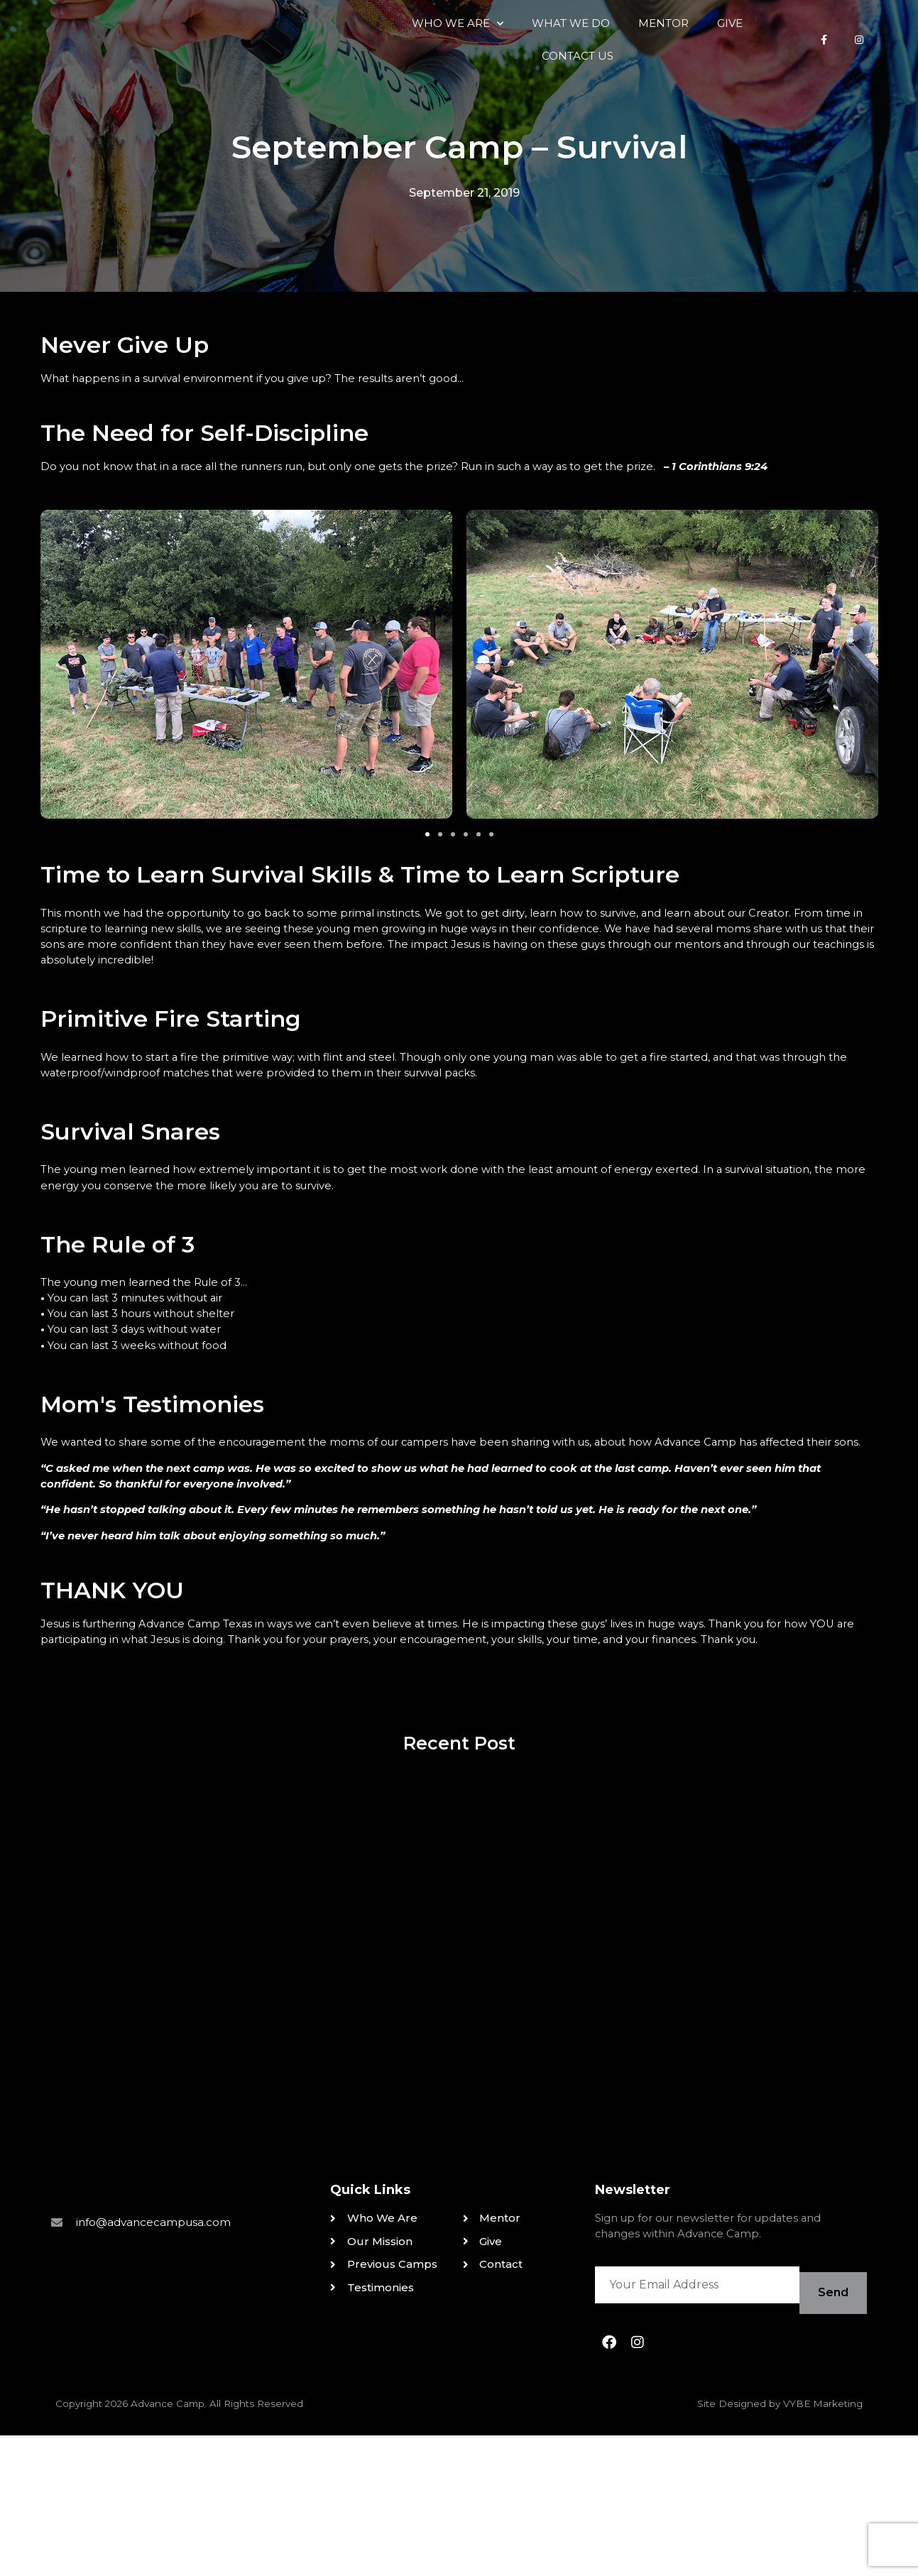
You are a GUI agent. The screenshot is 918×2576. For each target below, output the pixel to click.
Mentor (528, 60)
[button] (427, 907)
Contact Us (672, 60)
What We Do (436, 60)
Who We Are (322, 61)
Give (595, 60)
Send (828, 2437)
